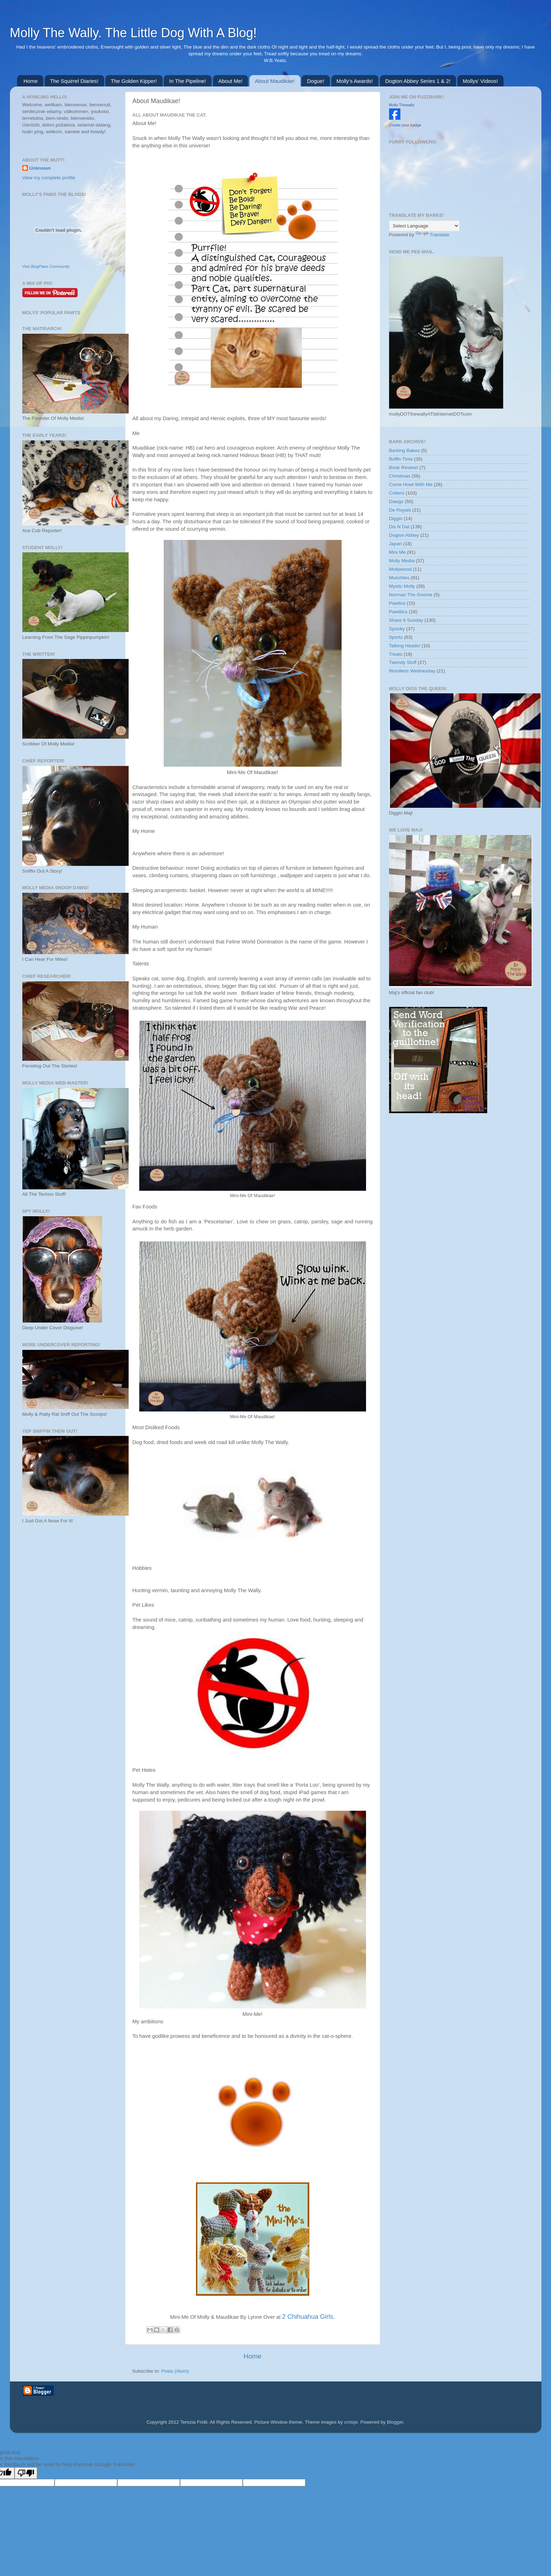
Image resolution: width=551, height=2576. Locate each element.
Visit (46, 266)
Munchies (399, 577)
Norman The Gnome (411, 594)
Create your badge (405, 125)
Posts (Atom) (175, 2371)
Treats (396, 654)
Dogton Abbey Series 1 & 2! (417, 81)
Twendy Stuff (403, 662)
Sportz (396, 637)
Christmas (400, 476)
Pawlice (397, 603)
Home (30, 81)
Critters (397, 493)
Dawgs (396, 501)
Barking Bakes (404, 450)
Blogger (395, 2422)
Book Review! (403, 467)
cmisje (351, 2422)
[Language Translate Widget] (424, 225)
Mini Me (397, 552)
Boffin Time (401, 459)
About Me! (230, 81)
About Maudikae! (275, 81)
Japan (395, 543)
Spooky (397, 628)
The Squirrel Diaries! (74, 81)
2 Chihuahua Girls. (308, 2316)
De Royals (400, 510)
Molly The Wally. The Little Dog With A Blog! (133, 33)
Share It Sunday (406, 620)
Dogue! (315, 81)
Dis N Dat (399, 526)
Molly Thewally (402, 105)
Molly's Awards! (355, 81)
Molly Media (402, 560)
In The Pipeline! (187, 81)
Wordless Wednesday (412, 670)
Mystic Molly (402, 586)
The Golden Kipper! (134, 81)
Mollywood (400, 569)
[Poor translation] (26, 2473)
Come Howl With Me (411, 484)
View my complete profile (48, 177)
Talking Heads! (405, 645)
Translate (433, 234)
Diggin (396, 518)
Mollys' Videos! (480, 81)
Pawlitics (398, 611)
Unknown (40, 168)
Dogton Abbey (404, 535)
